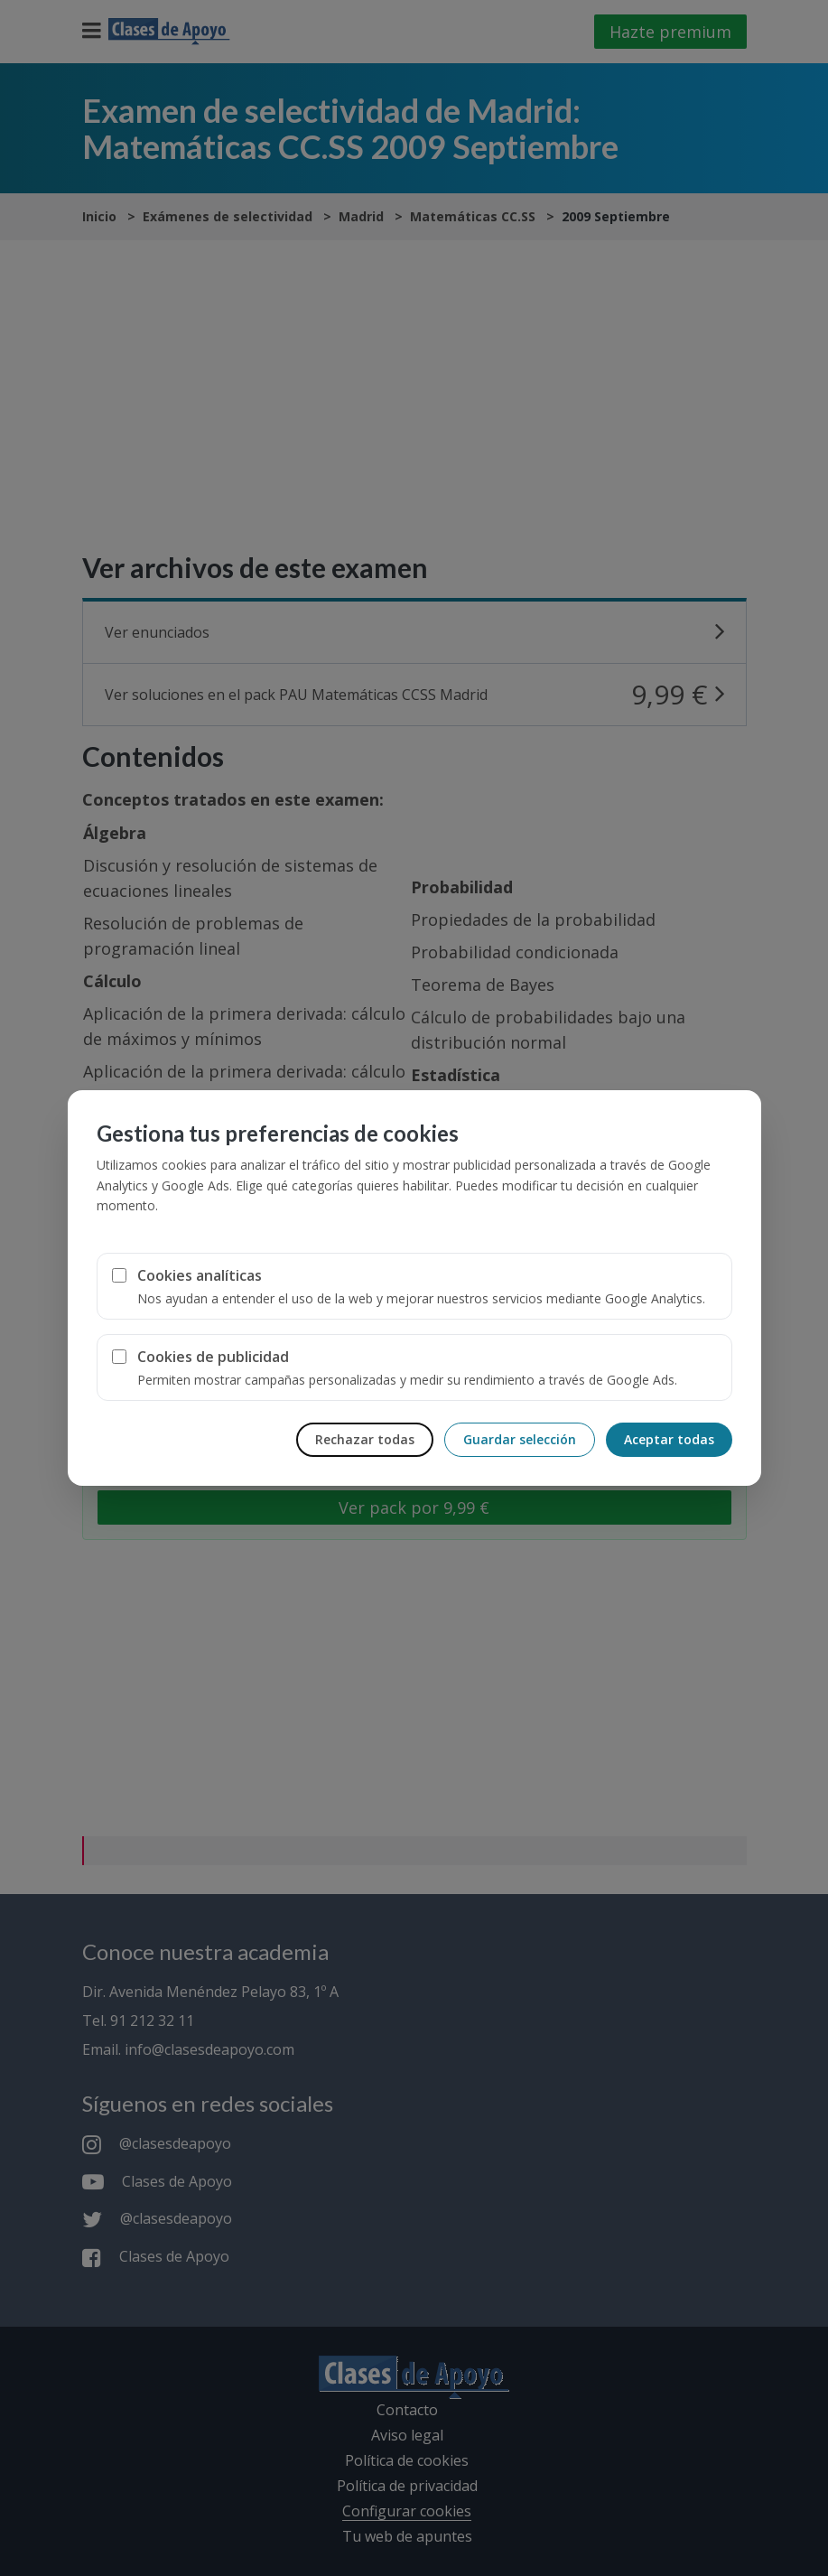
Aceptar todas (669, 1439)
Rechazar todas (364, 1439)
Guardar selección (519, 1439)
